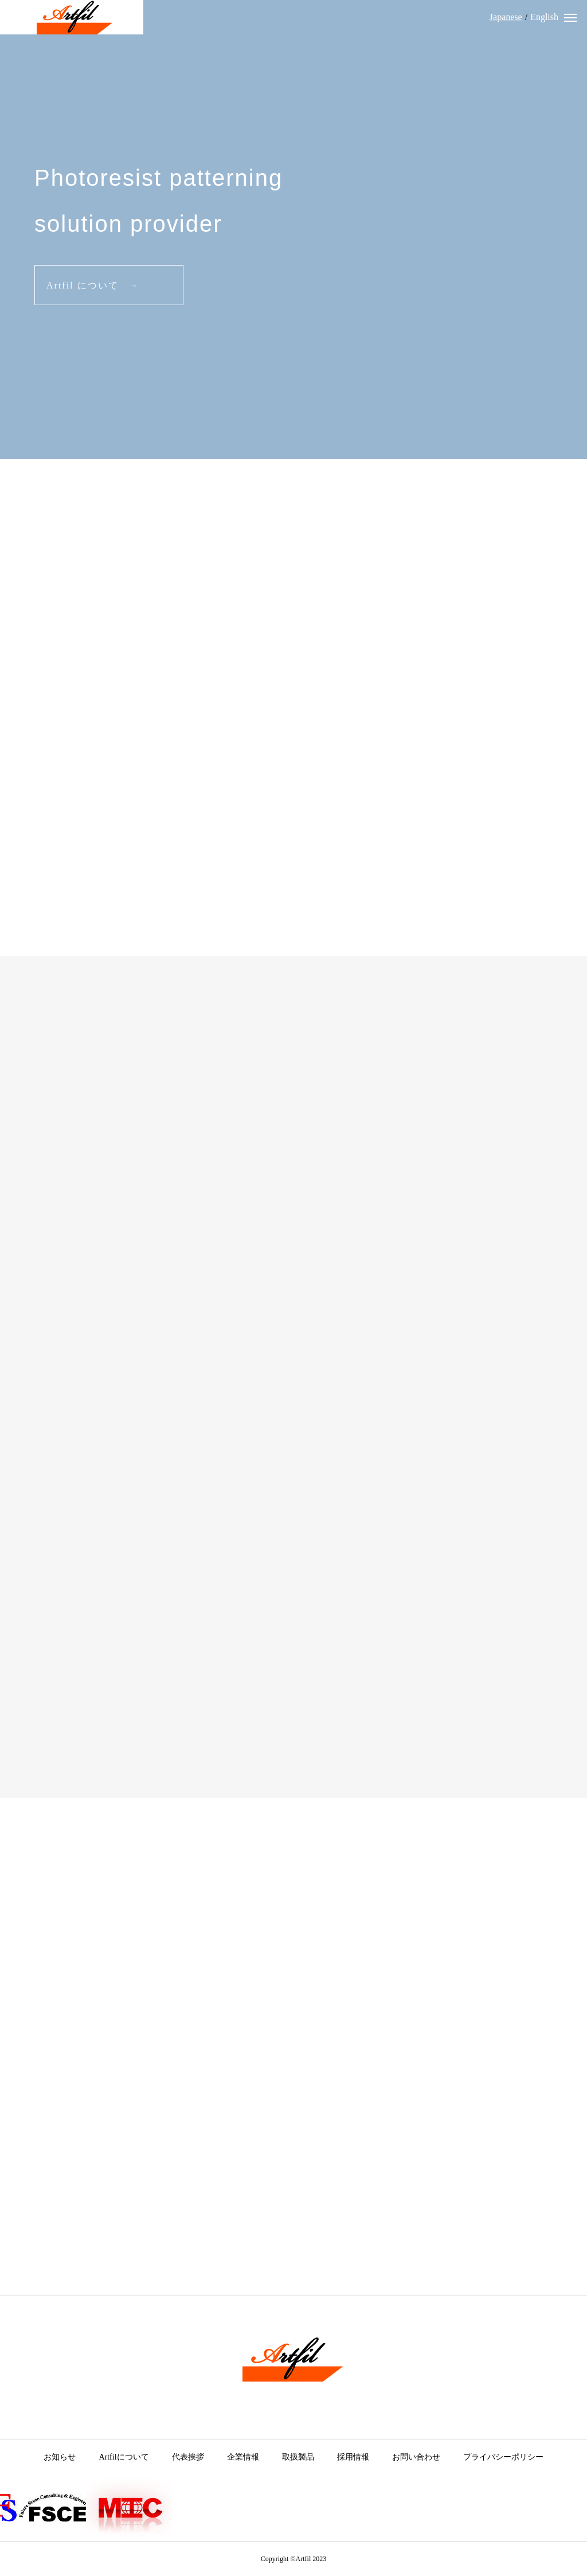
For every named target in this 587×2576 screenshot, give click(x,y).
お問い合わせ (416, 2457)
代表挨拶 (188, 2457)
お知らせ (60, 2457)
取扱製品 (298, 2457)
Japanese (506, 17)
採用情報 (353, 2457)
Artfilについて (123, 2457)
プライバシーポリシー (503, 2457)
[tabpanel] (293, 229)
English (544, 17)
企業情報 (243, 2457)
